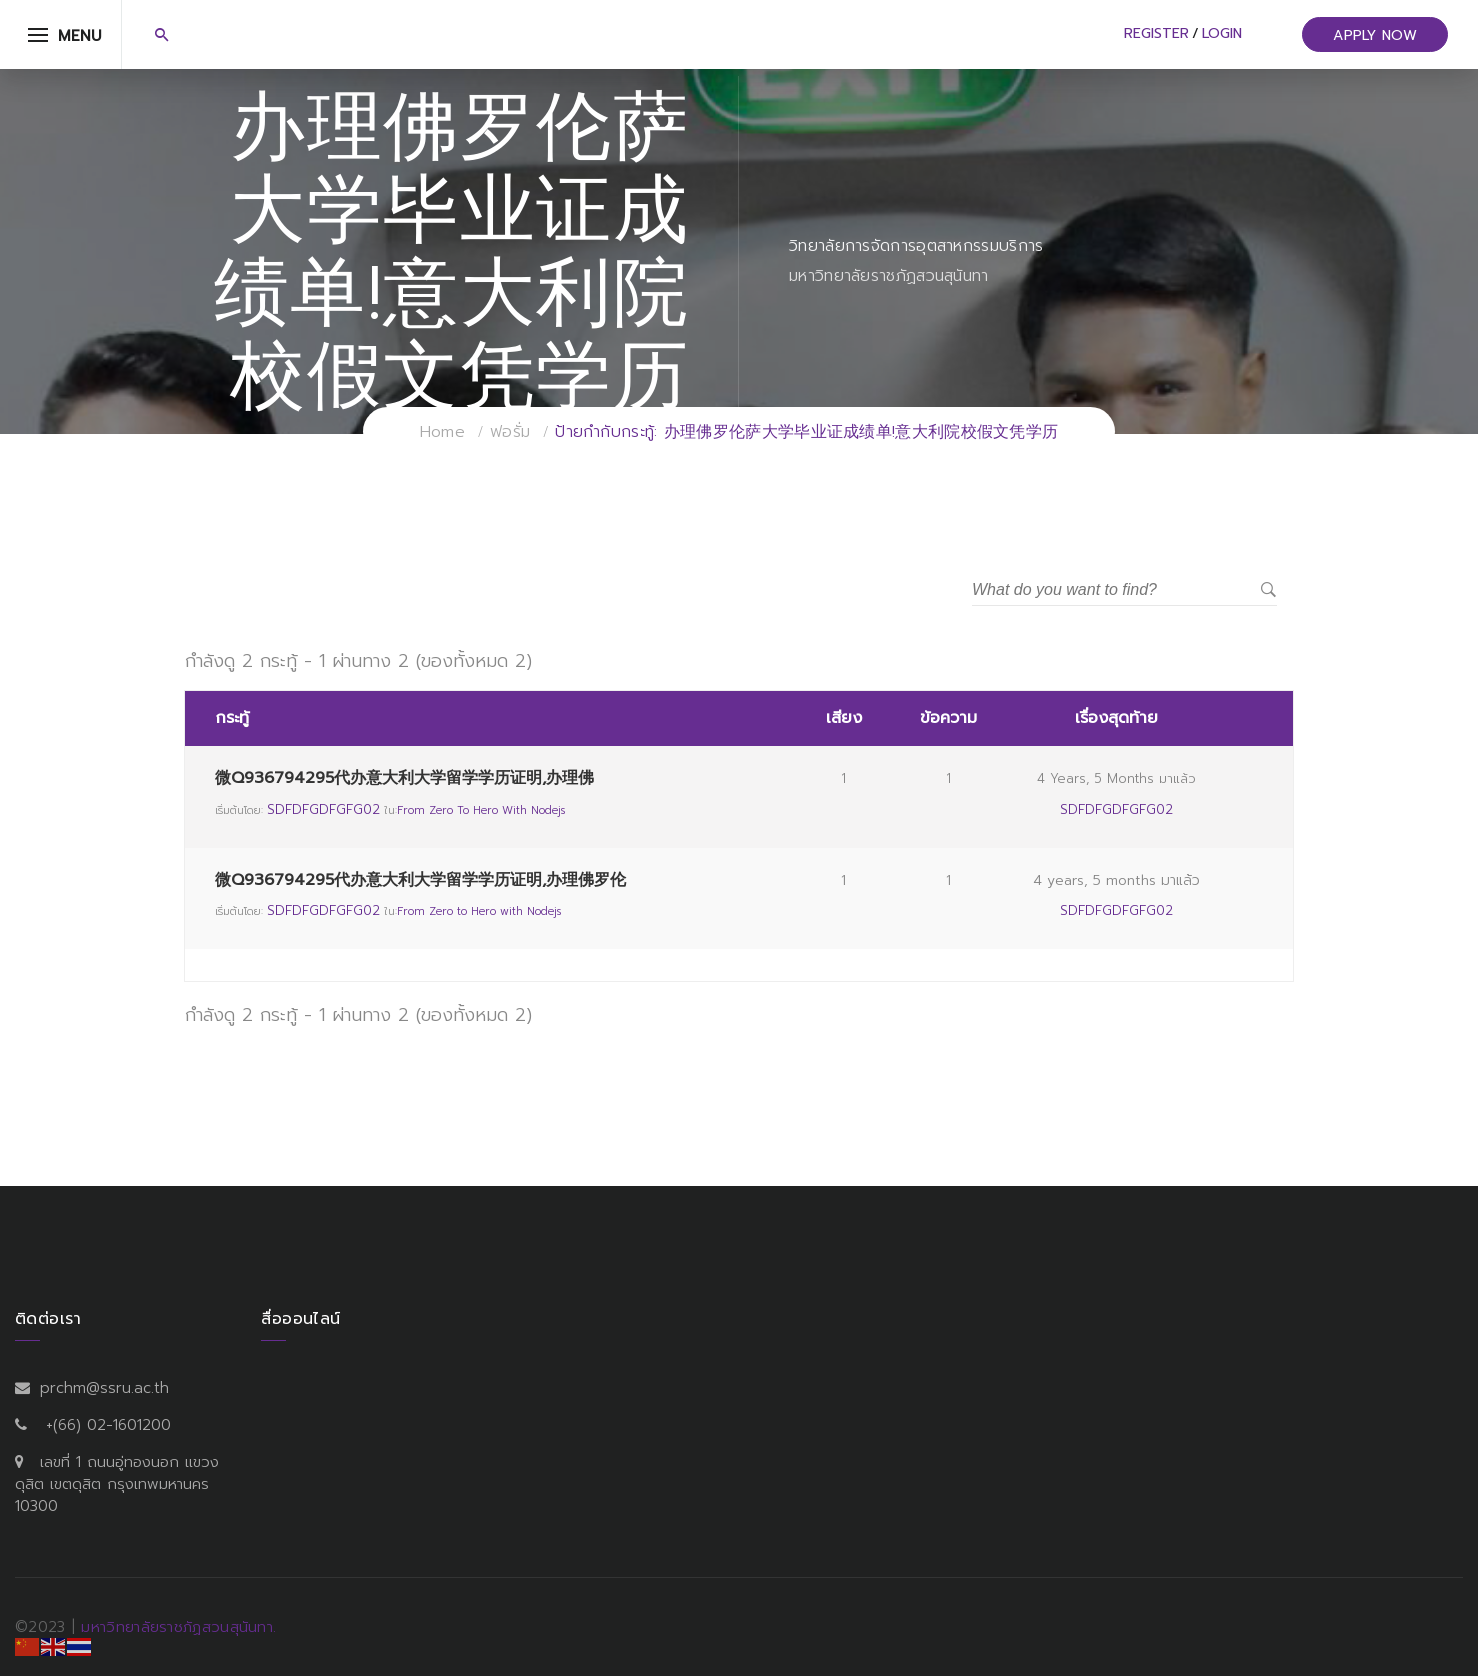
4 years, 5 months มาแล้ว (1116, 778)
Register (1156, 33)
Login (1222, 33)
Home (442, 432)
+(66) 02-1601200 (108, 1425)
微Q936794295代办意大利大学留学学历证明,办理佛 (404, 778)
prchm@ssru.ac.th (104, 1388)
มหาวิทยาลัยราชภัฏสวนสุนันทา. (178, 1627)
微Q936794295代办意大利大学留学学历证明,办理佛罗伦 (420, 880)
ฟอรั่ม (510, 432)
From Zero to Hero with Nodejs (481, 810)
